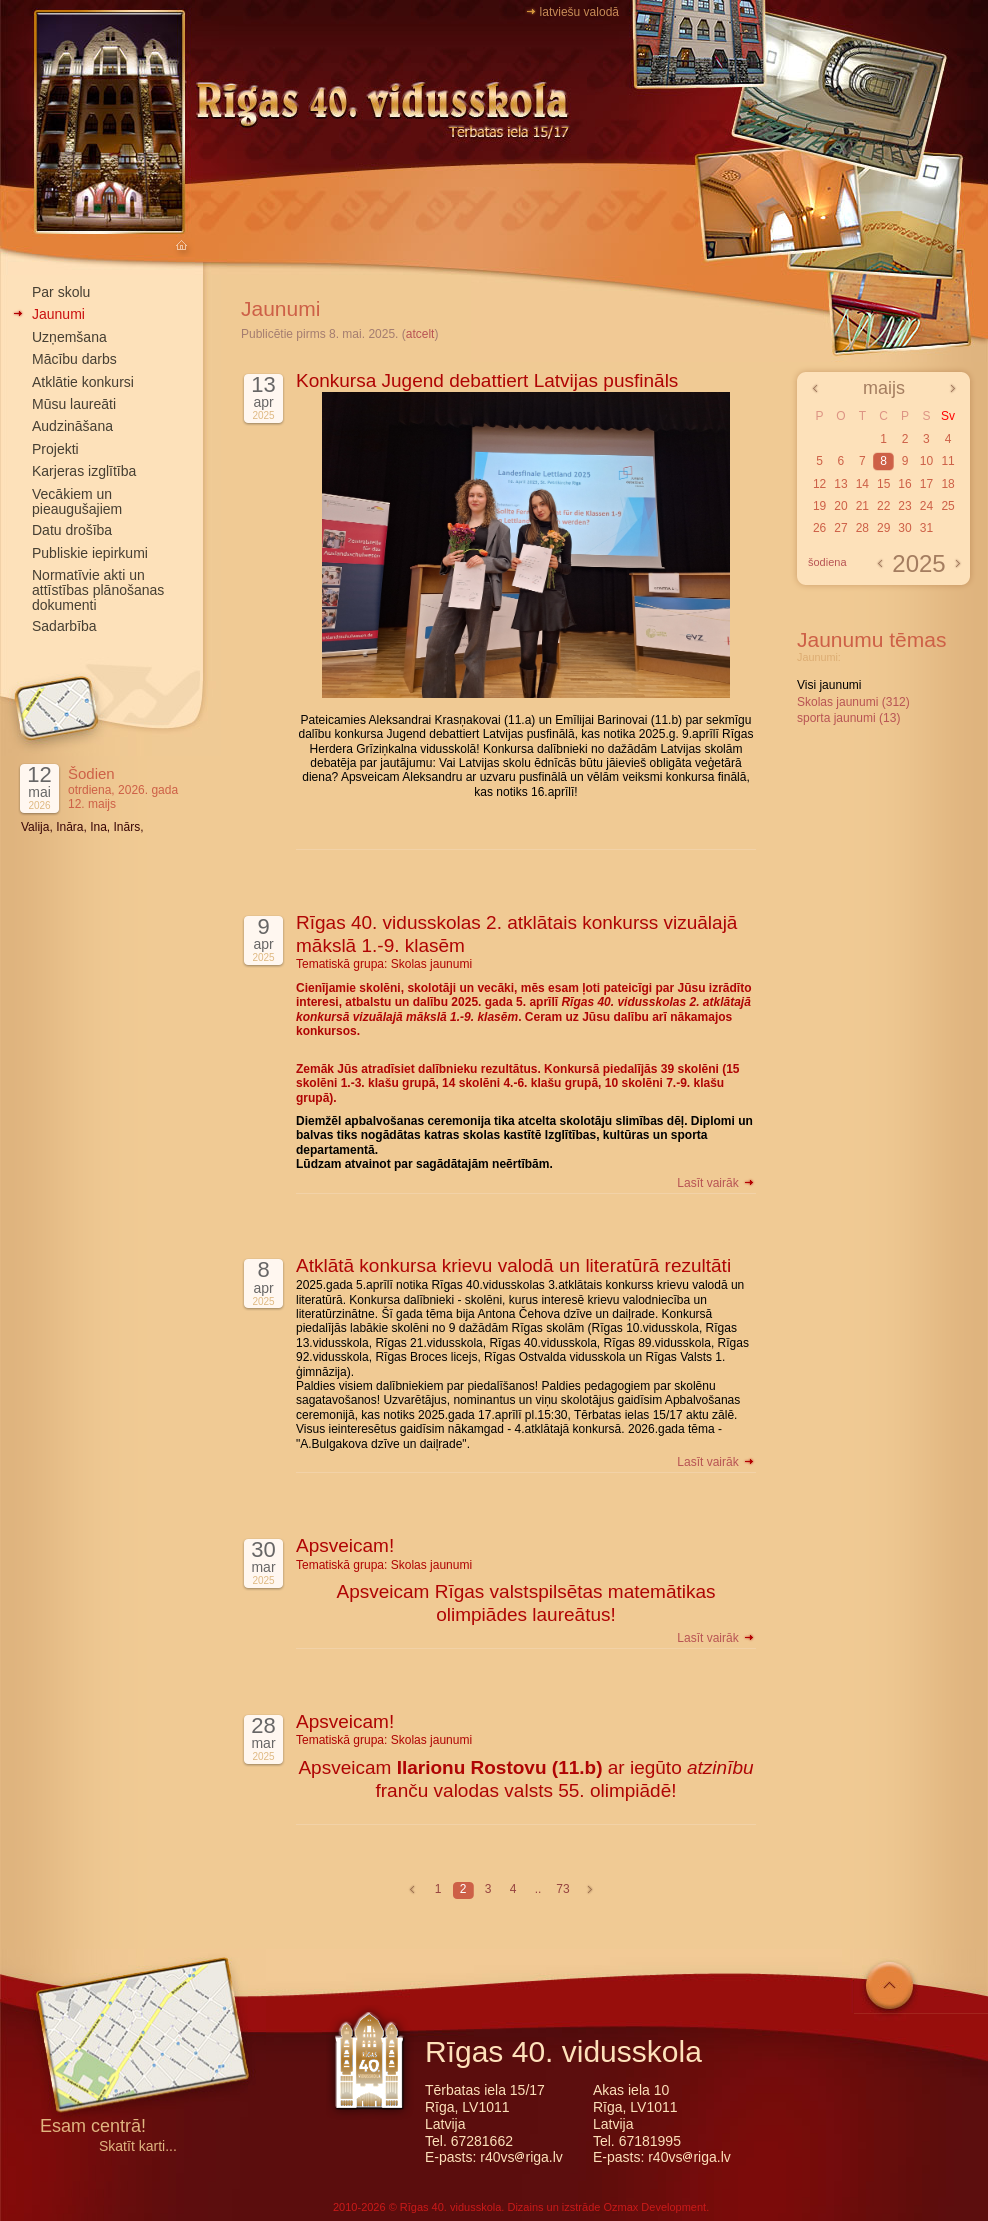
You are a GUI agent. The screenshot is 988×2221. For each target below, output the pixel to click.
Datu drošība (72, 530)
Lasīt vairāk (716, 1183)
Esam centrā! (93, 2127)
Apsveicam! (345, 1545)
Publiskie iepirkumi (90, 553)
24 (926, 506)
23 (904, 506)
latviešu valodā (579, 12)
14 (862, 484)
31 (926, 528)
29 (883, 528)
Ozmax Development (654, 2207)
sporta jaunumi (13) (848, 718)
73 (562, 1889)
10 (926, 461)
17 (926, 484)
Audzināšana (72, 426)
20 (840, 506)
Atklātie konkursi (83, 382)
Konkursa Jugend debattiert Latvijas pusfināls (487, 380)
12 (819, 484)
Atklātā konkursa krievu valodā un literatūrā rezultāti (513, 1265)
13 (840, 484)
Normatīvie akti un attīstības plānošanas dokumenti (98, 590)
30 (904, 528)
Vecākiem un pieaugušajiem (77, 501)
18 (947, 484)
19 (819, 506)
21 (862, 506)
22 (883, 506)
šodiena (827, 562)
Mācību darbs (74, 359)
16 (904, 484)
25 (947, 506)
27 (840, 528)
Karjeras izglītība (84, 471)
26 (819, 528)
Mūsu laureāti (74, 404)
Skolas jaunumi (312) (853, 702)
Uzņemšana (69, 337)
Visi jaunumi (829, 685)
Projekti (55, 449)
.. (538, 1889)
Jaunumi (58, 314)
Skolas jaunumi (431, 964)
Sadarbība (64, 626)
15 (883, 484)
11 (947, 461)
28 (862, 528)
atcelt (420, 334)
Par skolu (61, 292)
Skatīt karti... (138, 2146)
